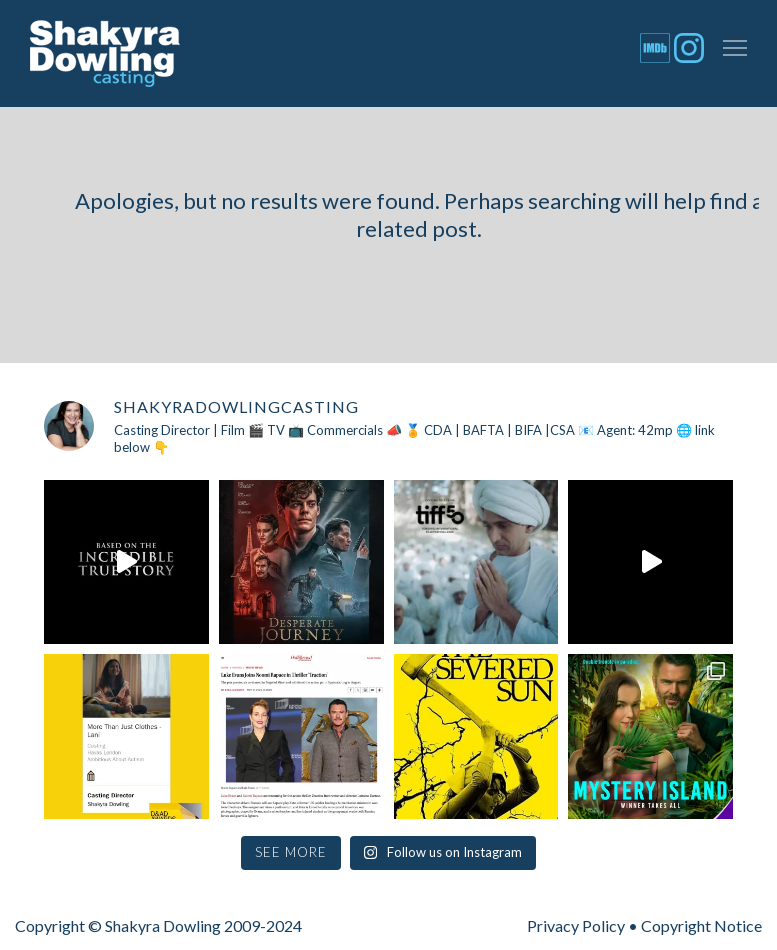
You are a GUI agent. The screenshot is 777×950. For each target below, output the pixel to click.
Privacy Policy (576, 925)
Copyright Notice (701, 925)
